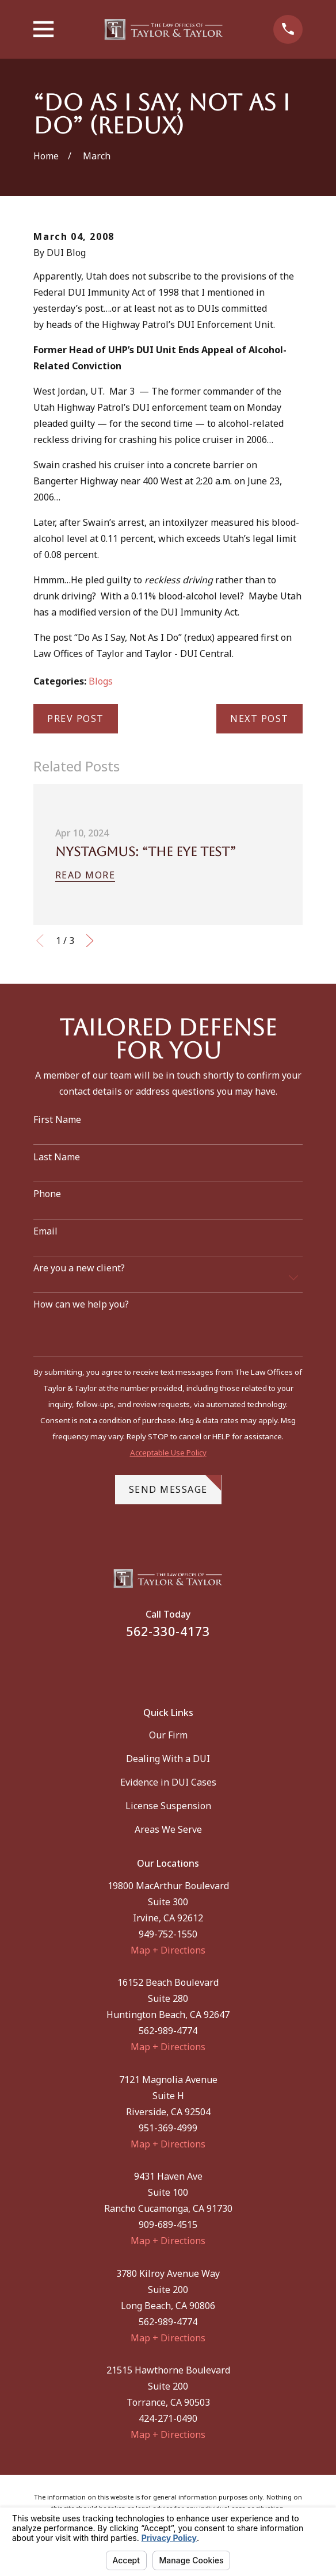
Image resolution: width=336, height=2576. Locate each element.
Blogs (101, 681)
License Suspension (168, 1805)
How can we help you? (81, 1304)
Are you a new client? (79, 1268)
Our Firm (168, 1735)
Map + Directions (168, 1950)
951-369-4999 (168, 2128)
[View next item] (89, 940)
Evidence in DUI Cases (168, 1782)
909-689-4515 (168, 2224)
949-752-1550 (168, 1934)
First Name (57, 1119)
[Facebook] (153, 1666)
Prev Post (75, 718)
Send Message (175, 1485)
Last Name (56, 1157)
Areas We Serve (168, 1829)
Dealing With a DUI (168, 1758)
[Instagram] (182, 1666)
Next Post (259, 718)
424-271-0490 (168, 2418)
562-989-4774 (168, 2030)
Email (45, 1231)
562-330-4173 (168, 1631)
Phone (47, 1193)
